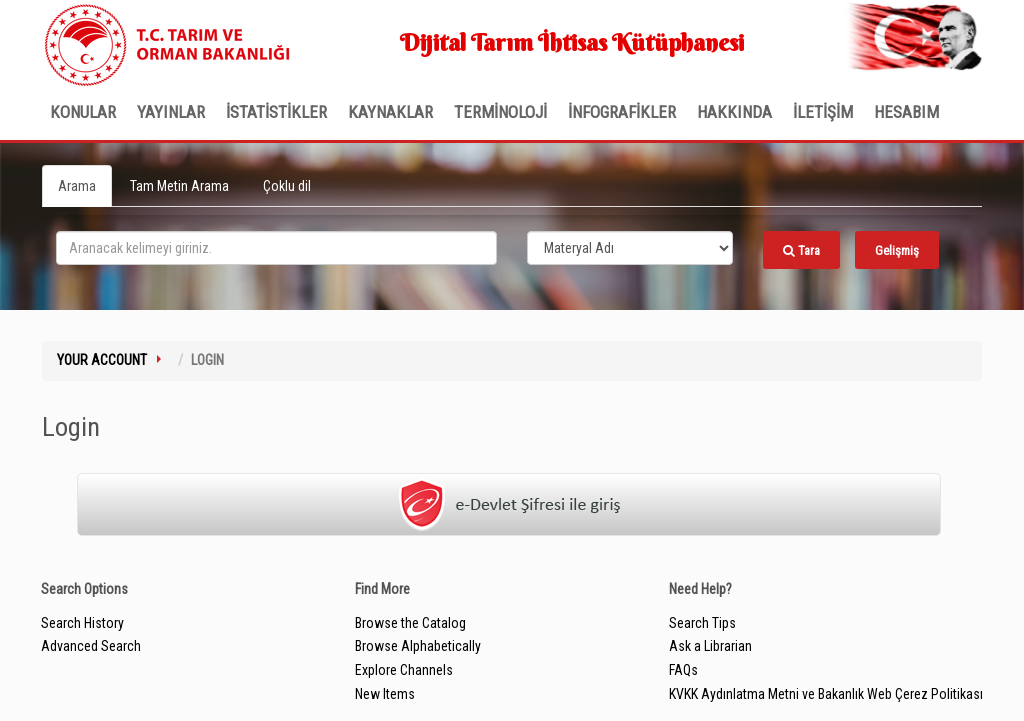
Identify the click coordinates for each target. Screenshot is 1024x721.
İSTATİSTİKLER (276, 112)
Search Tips (702, 623)
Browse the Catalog (410, 623)
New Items (385, 694)
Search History (82, 623)
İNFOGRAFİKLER (622, 112)
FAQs (683, 670)
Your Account (102, 360)
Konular (83, 112)
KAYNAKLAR (390, 112)
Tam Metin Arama (179, 186)
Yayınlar (171, 112)
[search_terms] (276, 248)
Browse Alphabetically (418, 646)
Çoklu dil (287, 186)
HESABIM (906, 112)
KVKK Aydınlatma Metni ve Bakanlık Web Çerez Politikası (826, 694)
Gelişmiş (897, 250)
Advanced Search (91, 646)
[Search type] (630, 248)
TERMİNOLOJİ (500, 112)
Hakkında (734, 112)
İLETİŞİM (823, 112)
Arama (77, 186)
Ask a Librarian (710, 646)
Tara (801, 250)
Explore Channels (404, 670)
